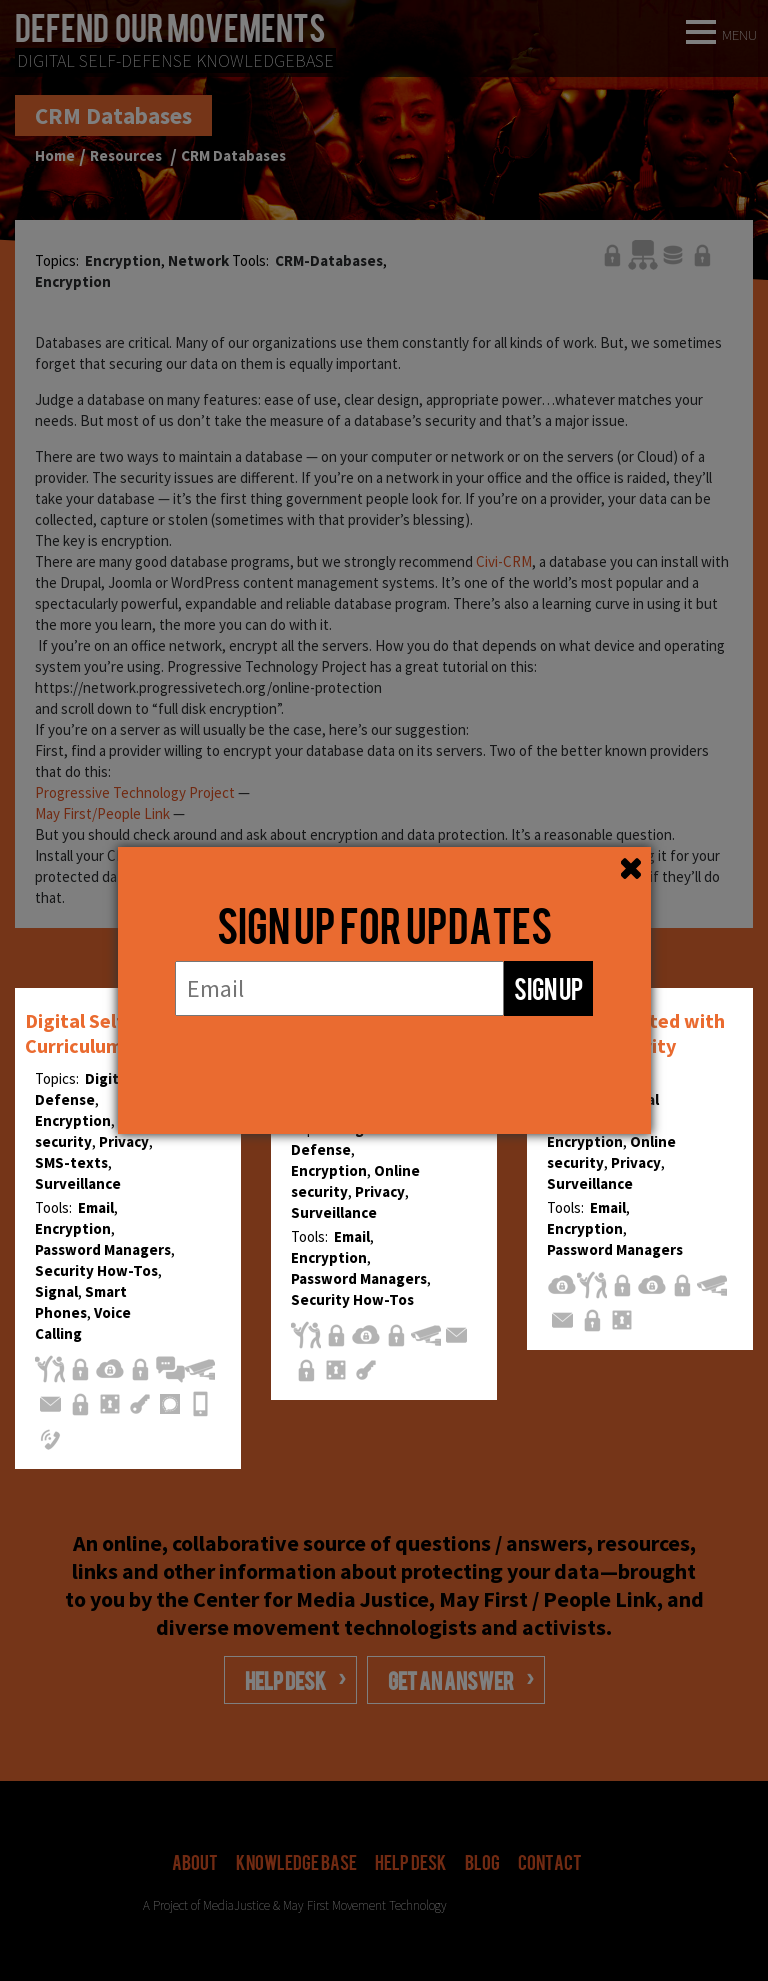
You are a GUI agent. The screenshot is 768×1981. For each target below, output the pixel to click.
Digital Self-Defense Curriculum (115, 1033)
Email (96, 1207)
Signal (56, 1291)
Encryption (73, 1120)
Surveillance (78, 1183)
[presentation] (384, 1055)
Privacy (124, 1141)
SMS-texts (71, 1162)
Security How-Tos (96, 1270)
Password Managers (103, 1249)
